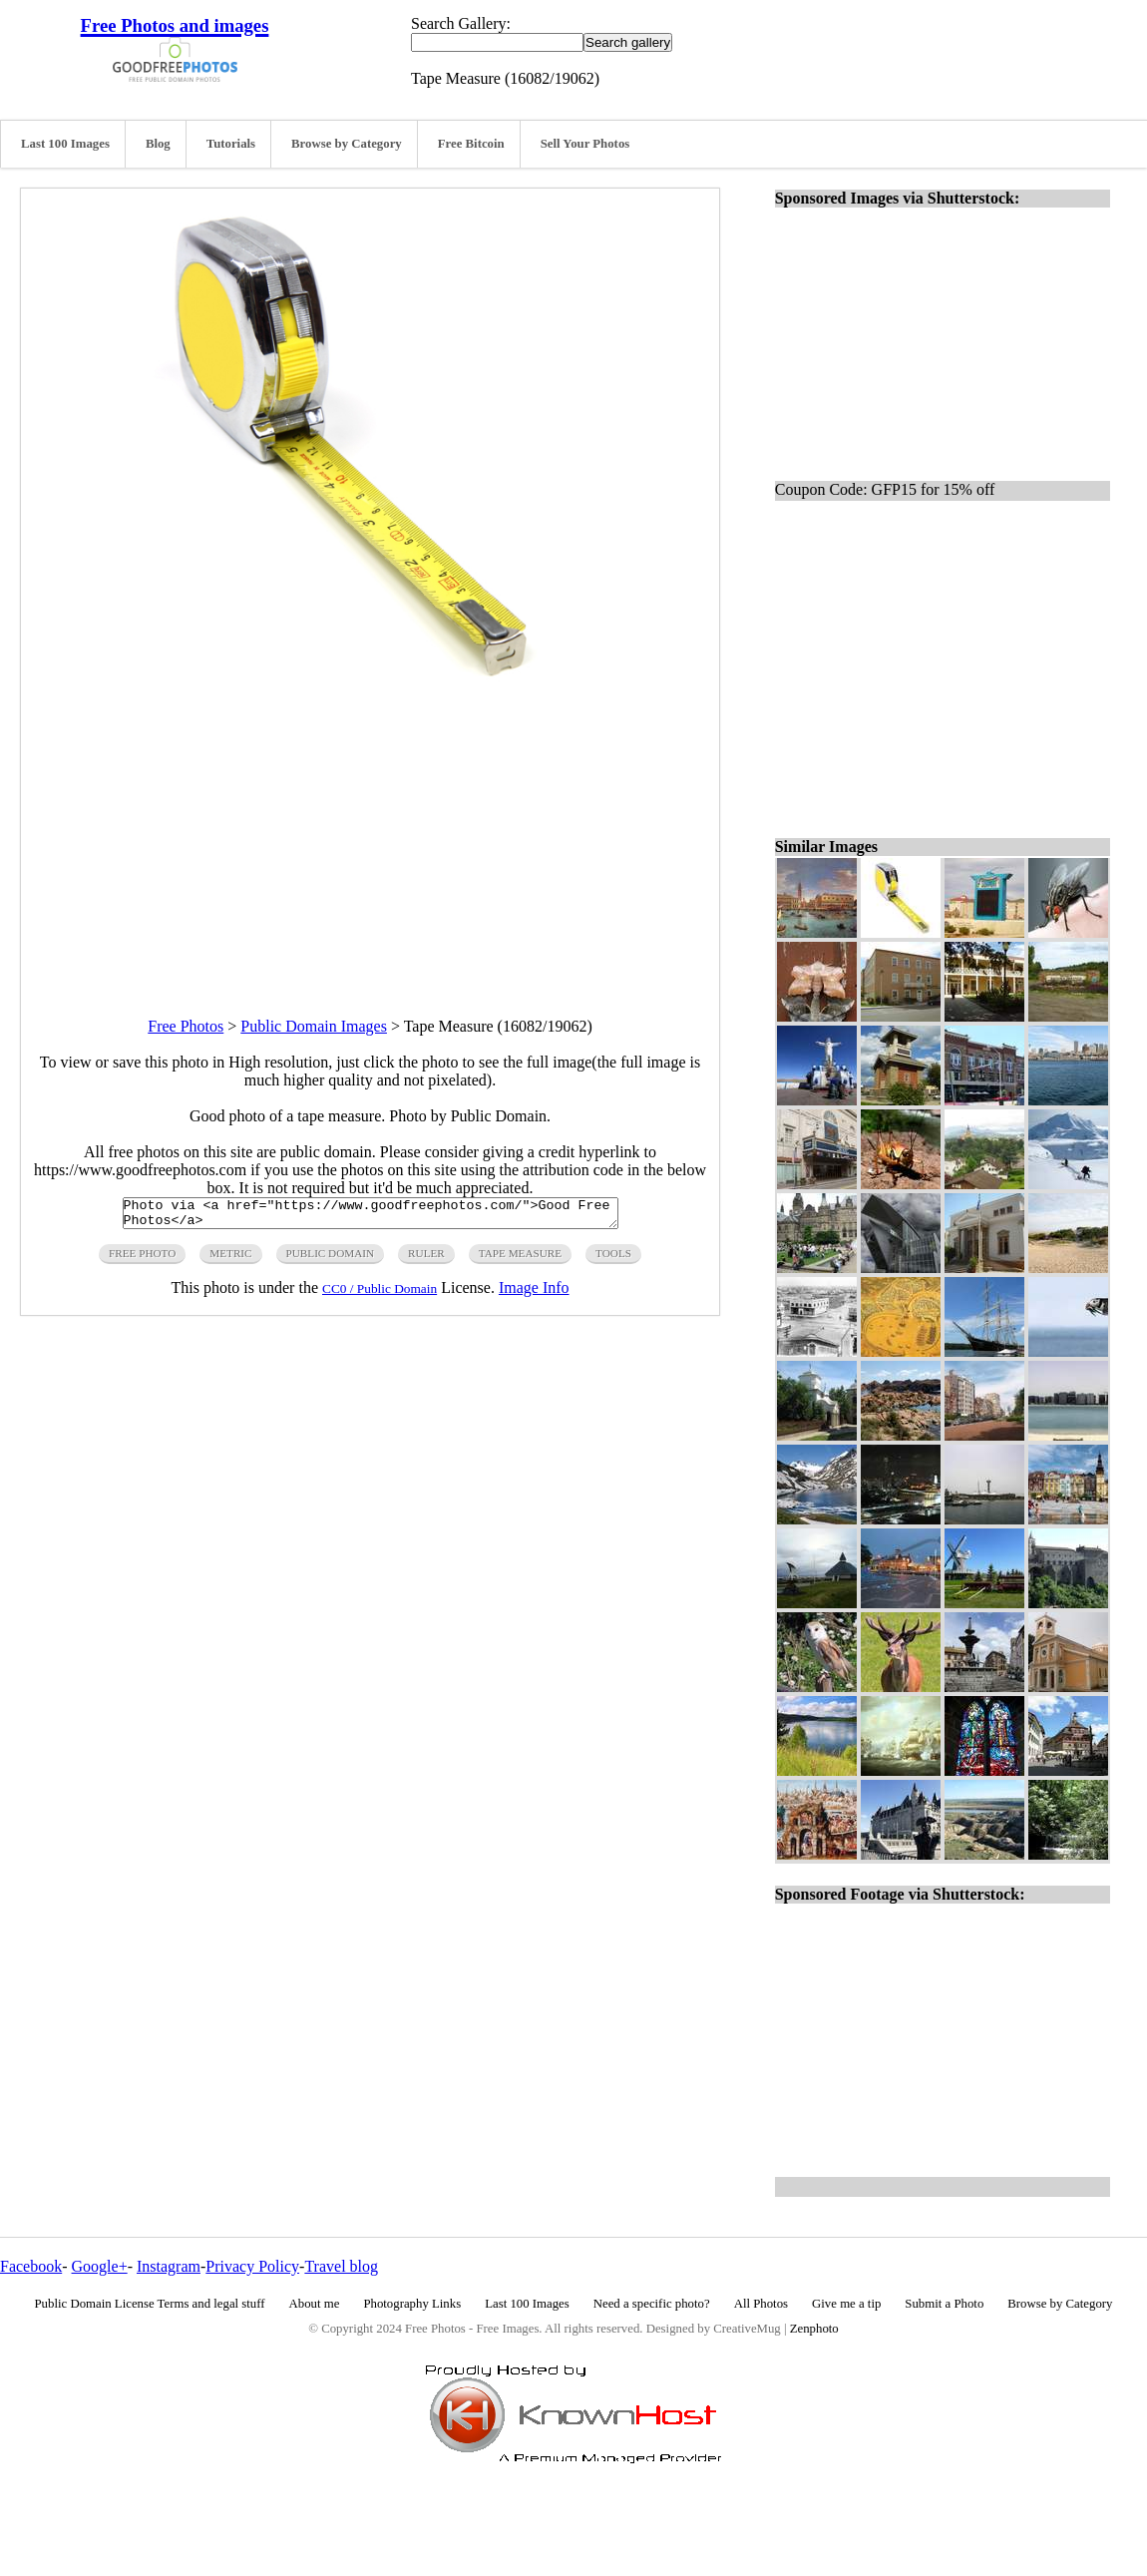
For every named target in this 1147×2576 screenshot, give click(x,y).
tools (613, 1259)
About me (314, 2304)
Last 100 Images (65, 144)
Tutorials (230, 144)
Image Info (534, 1293)
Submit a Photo (944, 2304)
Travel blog (341, 2266)
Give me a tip (846, 2304)
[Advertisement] (370, 842)
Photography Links (412, 2304)
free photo (142, 1259)
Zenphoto (814, 2329)
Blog (158, 144)
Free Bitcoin (471, 144)
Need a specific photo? (651, 2304)
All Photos (761, 2304)
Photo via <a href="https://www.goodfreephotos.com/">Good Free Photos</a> (370, 1216)
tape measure (520, 1259)
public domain (330, 1259)
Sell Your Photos (585, 144)
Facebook (31, 2266)
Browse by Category (346, 144)
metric (230, 1259)
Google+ (100, 2266)
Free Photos (185, 1026)
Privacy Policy (252, 2266)
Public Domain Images (313, 1026)
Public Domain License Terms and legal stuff (150, 2304)
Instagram (168, 2266)
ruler (426, 1259)
